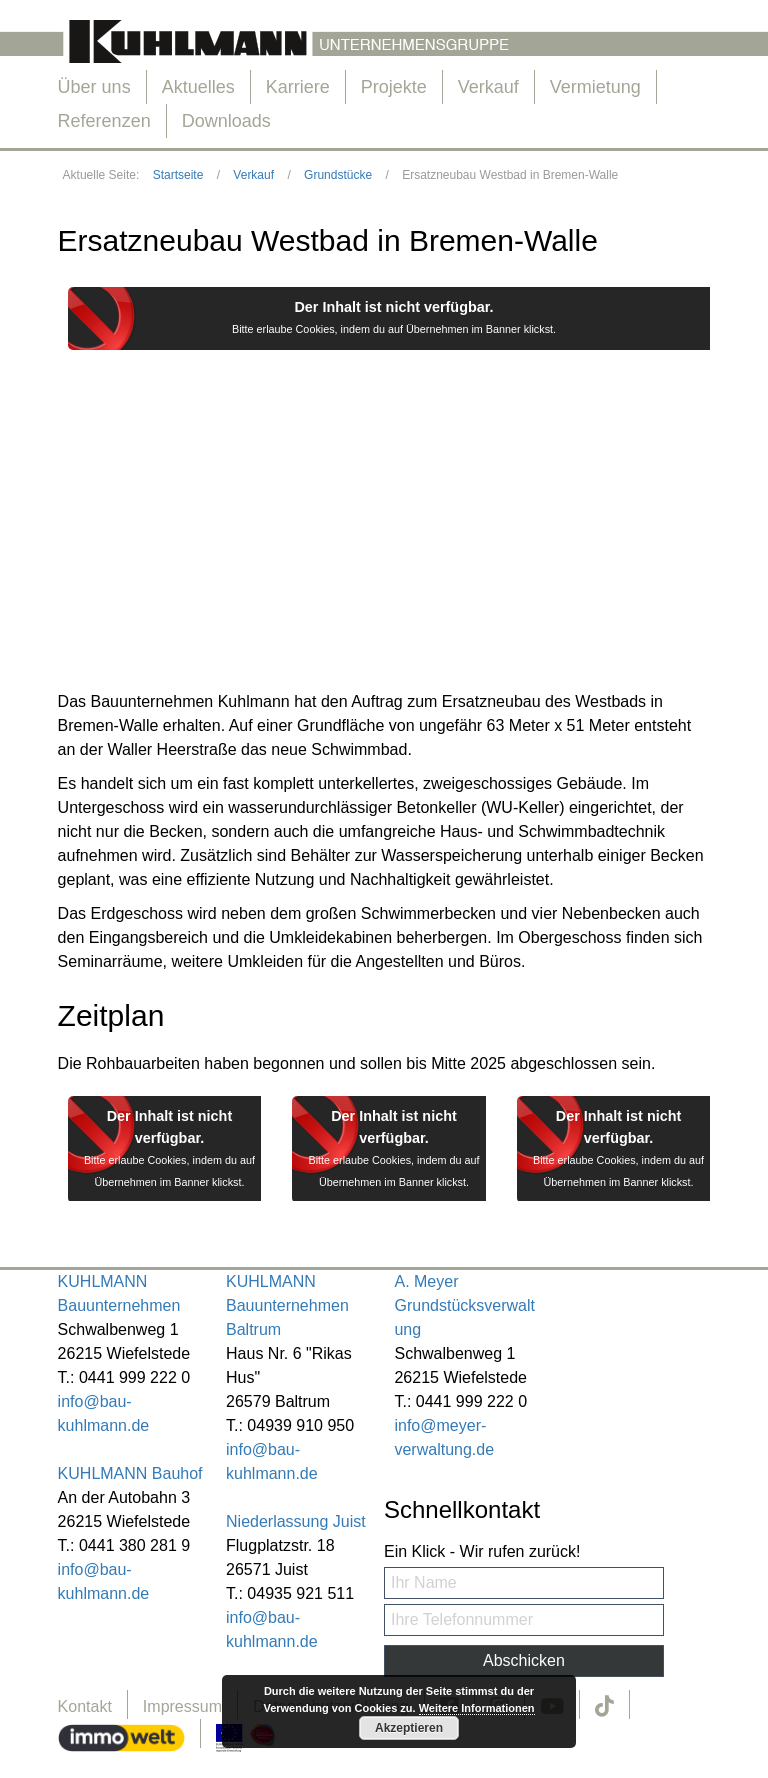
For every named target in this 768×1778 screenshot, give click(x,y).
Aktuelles (198, 87)
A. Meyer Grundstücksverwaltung (464, 1305)
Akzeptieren (409, 1728)
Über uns (94, 87)
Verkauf (488, 87)
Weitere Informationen (477, 1708)
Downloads (226, 121)
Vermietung (595, 87)
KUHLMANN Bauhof (130, 1473)
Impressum (182, 1706)
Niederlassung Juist (296, 1521)
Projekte (394, 87)
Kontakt (85, 1706)
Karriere (298, 87)
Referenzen (104, 121)
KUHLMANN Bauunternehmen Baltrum (287, 1305)
